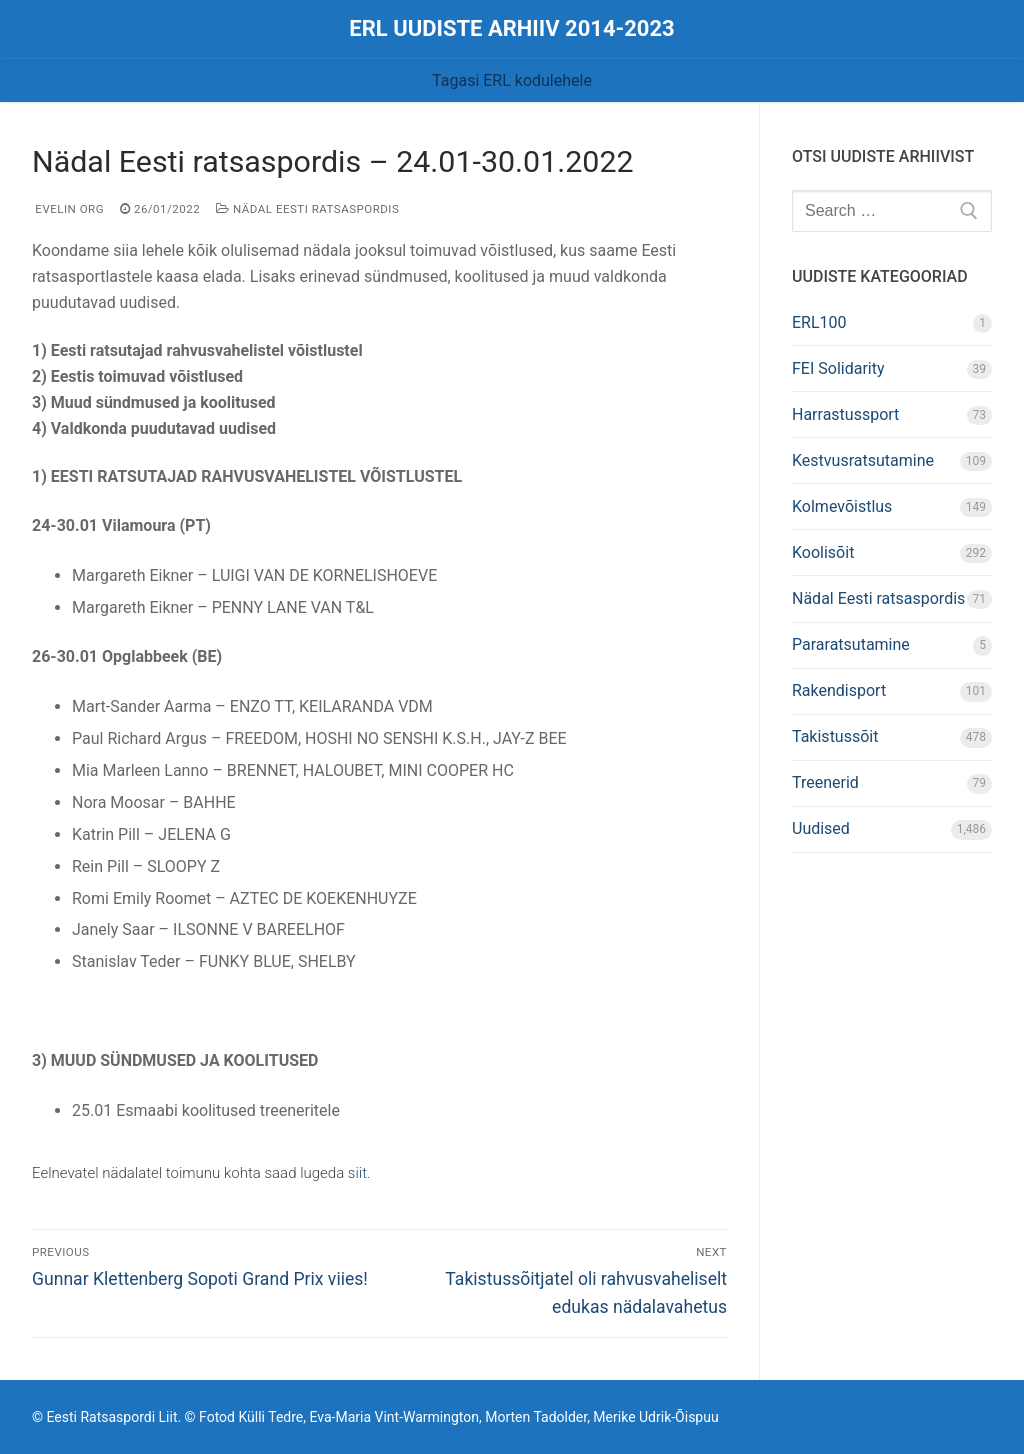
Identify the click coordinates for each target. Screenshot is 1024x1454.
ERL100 (819, 322)
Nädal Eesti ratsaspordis (307, 209)
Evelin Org (68, 209)
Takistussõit (835, 736)
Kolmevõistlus (842, 506)
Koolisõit (823, 552)
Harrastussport (845, 414)
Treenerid (825, 782)
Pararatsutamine (851, 644)
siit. (359, 1173)
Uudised (821, 828)
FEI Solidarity (838, 368)
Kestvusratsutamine (863, 460)
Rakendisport (839, 690)
